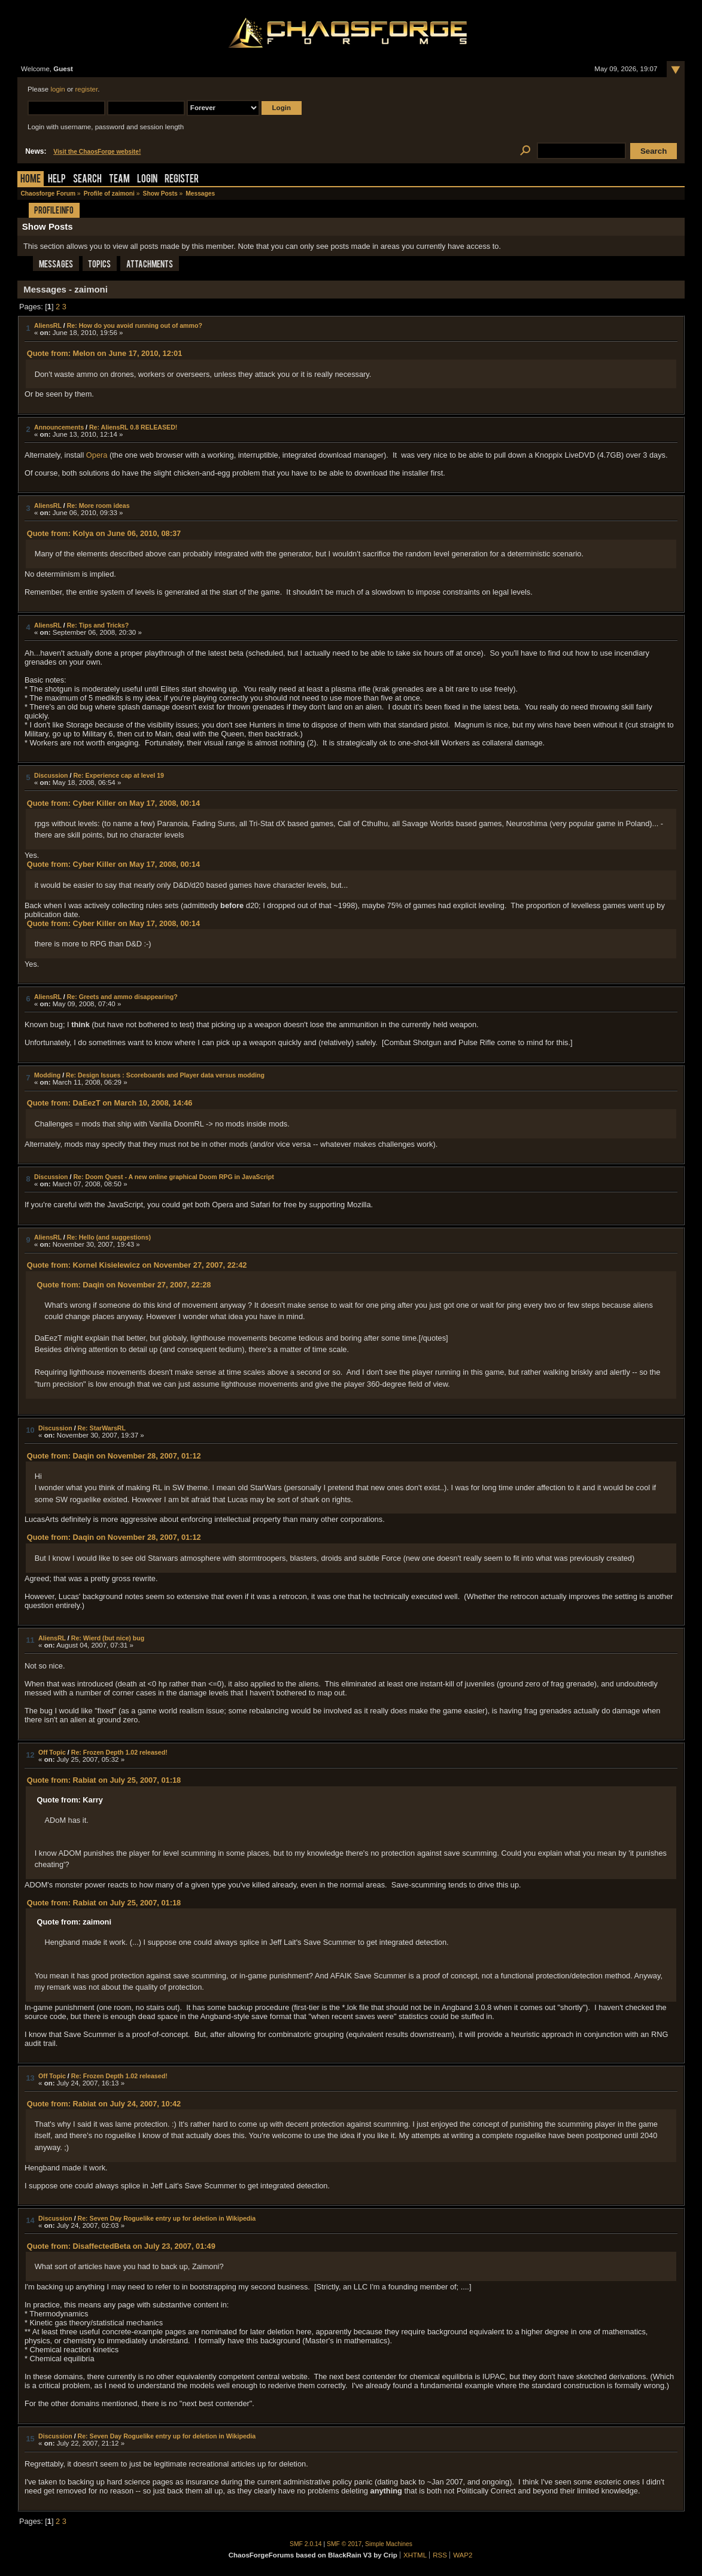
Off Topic (52, 1752)
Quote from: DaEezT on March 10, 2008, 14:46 (110, 1102)
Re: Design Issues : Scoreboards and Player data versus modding (165, 1075)
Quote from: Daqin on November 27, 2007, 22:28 (124, 1284)
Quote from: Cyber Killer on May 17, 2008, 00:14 (113, 803)
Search (87, 179)
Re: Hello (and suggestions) (109, 1237)
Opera (97, 454)
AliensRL (48, 325)
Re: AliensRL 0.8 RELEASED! (133, 427)
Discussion (51, 775)
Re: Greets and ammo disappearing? (122, 996)
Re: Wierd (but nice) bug (108, 1638)
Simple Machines (388, 2544)
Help (57, 179)
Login (147, 179)
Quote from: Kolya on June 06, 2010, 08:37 (104, 533)
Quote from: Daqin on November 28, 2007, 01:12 (114, 1455)
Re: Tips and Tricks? (98, 625)
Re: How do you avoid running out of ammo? (134, 325)
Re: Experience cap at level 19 (118, 775)
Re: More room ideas (98, 505)
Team (119, 179)
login (57, 89)
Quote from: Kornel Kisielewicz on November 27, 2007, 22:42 (137, 1264)
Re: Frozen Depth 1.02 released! (119, 1752)
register (86, 89)
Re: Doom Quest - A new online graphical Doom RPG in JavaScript (173, 1176)
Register (182, 179)
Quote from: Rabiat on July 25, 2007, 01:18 (104, 1780)
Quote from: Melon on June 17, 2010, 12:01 (105, 353)
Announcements (59, 427)
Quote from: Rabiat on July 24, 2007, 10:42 (104, 2103)
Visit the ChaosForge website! (97, 151)
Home (30, 179)
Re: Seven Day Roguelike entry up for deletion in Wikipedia (167, 2218)
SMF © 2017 (344, 2544)
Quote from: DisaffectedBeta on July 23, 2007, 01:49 (121, 2246)
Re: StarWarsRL (102, 1428)
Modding (47, 1075)
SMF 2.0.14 (306, 2544)
